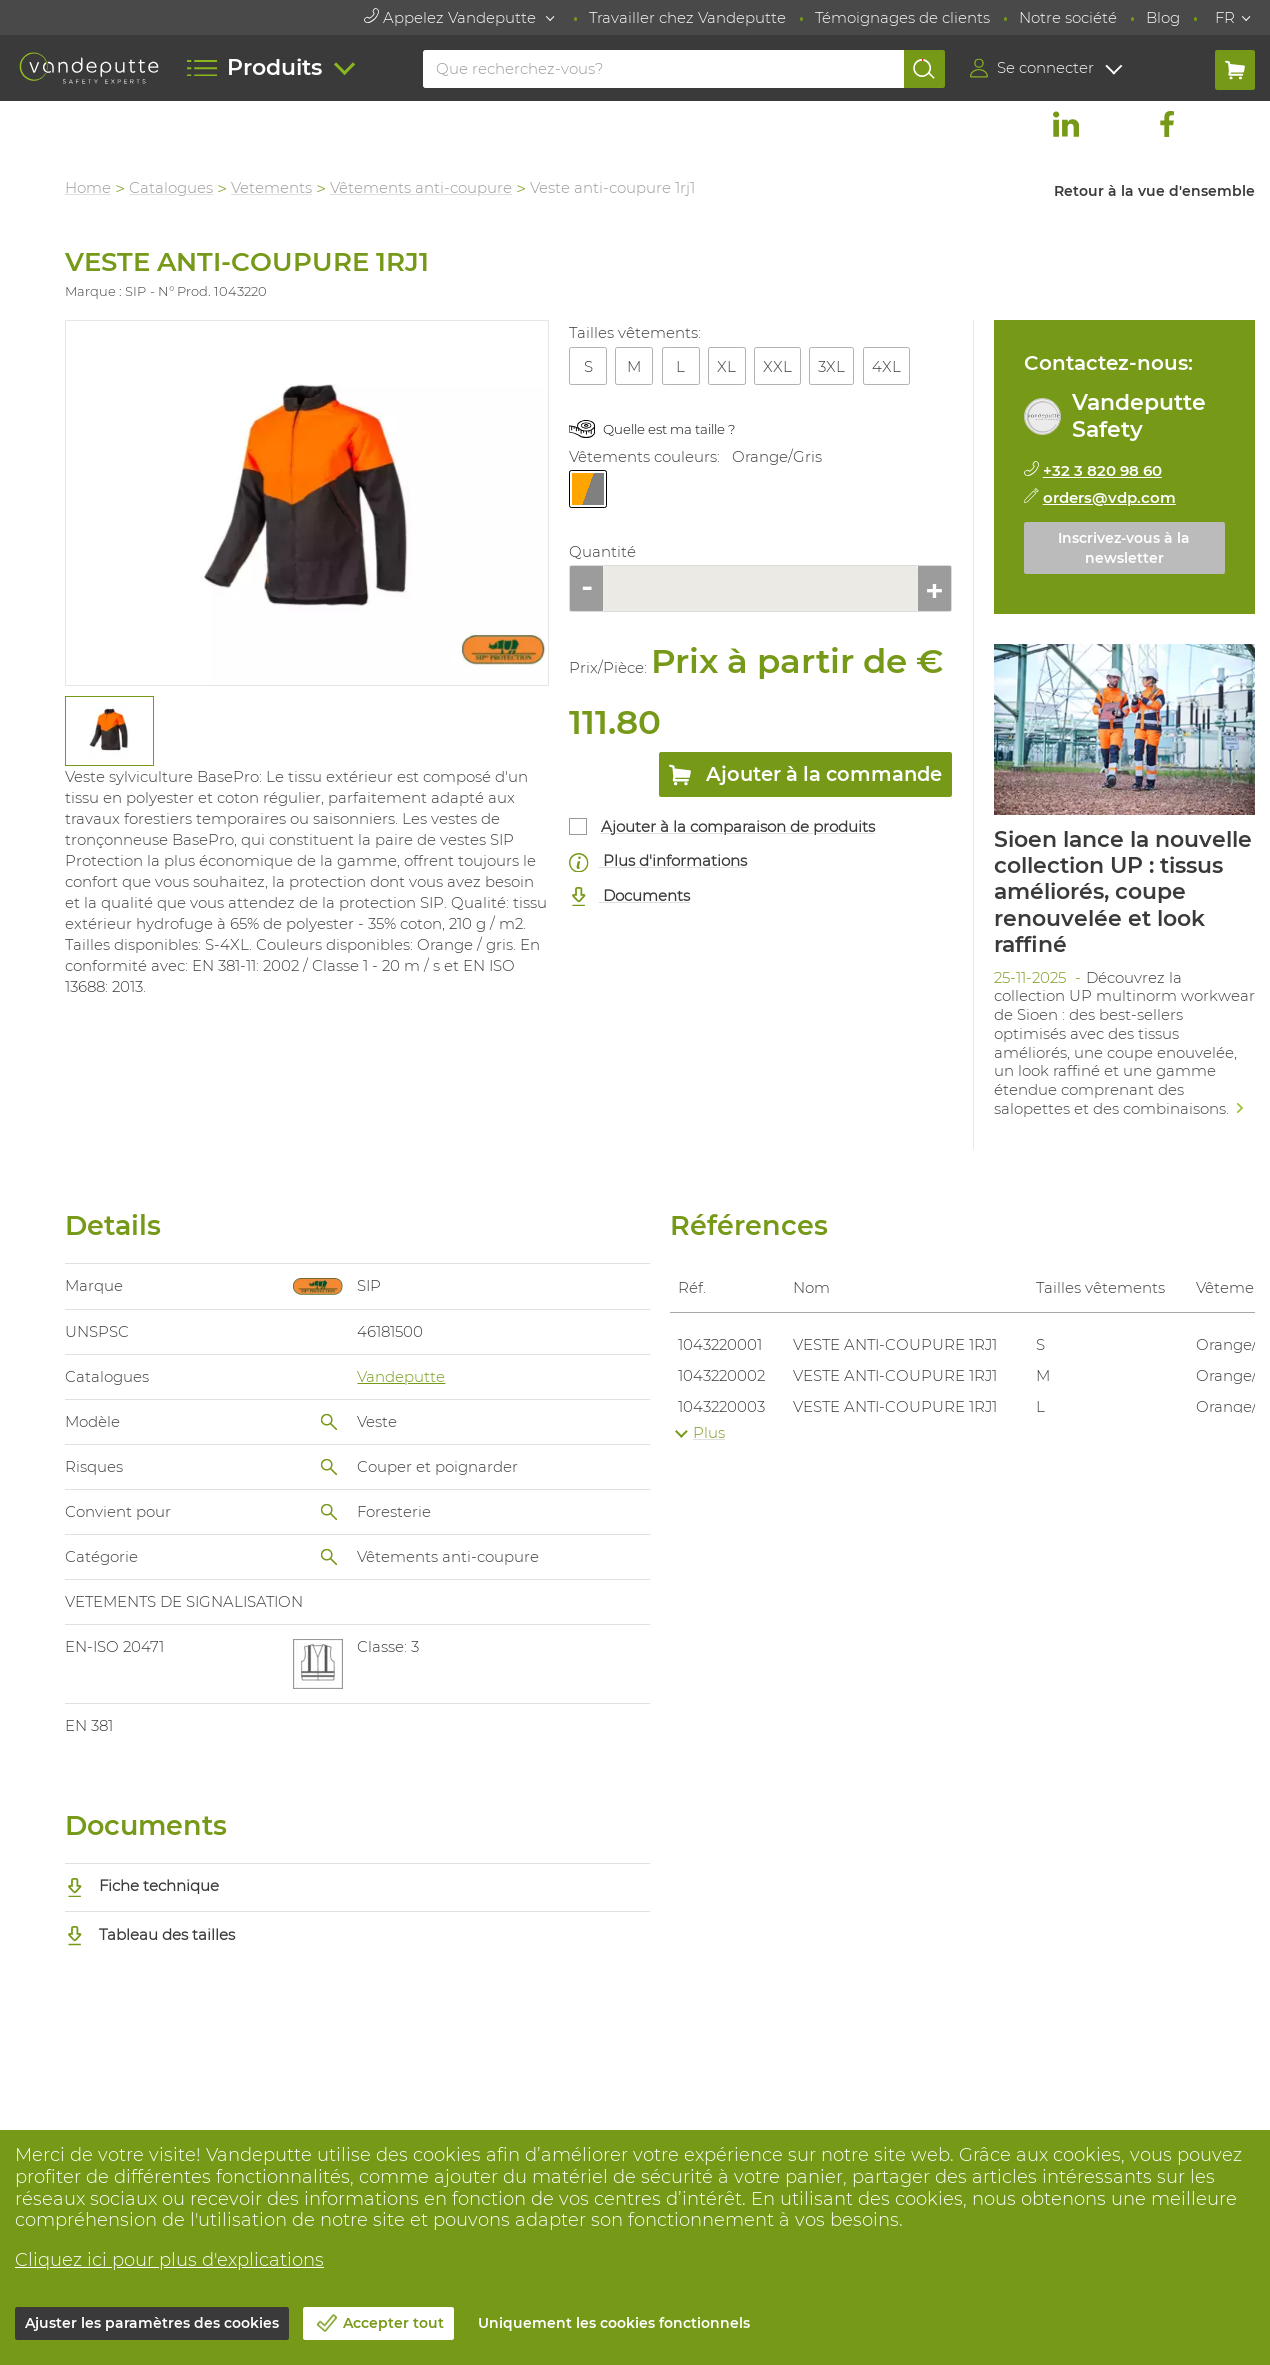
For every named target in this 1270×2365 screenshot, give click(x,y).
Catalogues (171, 187)
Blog (1163, 17)
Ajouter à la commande (805, 778)
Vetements (271, 187)
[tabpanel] (108, 731)
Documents (629, 896)
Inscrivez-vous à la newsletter (1124, 548)
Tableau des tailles (150, 1934)
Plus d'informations (658, 861)
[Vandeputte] (89, 68)
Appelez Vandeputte (452, 17)
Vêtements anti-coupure (421, 187)
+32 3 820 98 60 (1102, 470)
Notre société (1068, 17)
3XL (831, 366)
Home (88, 187)
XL (726, 366)
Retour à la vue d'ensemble (1154, 191)
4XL (886, 366)
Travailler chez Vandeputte (687, 17)
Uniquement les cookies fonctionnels (614, 2323)
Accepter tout (393, 2323)
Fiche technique (142, 1885)
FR (1225, 17)
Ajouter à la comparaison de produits (738, 826)
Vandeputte (401, 1376)
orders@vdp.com (1109, 497)
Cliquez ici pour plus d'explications (169, 2260)
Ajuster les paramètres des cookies (152, 2323)
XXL (777, 366)
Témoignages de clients (902, 17)
